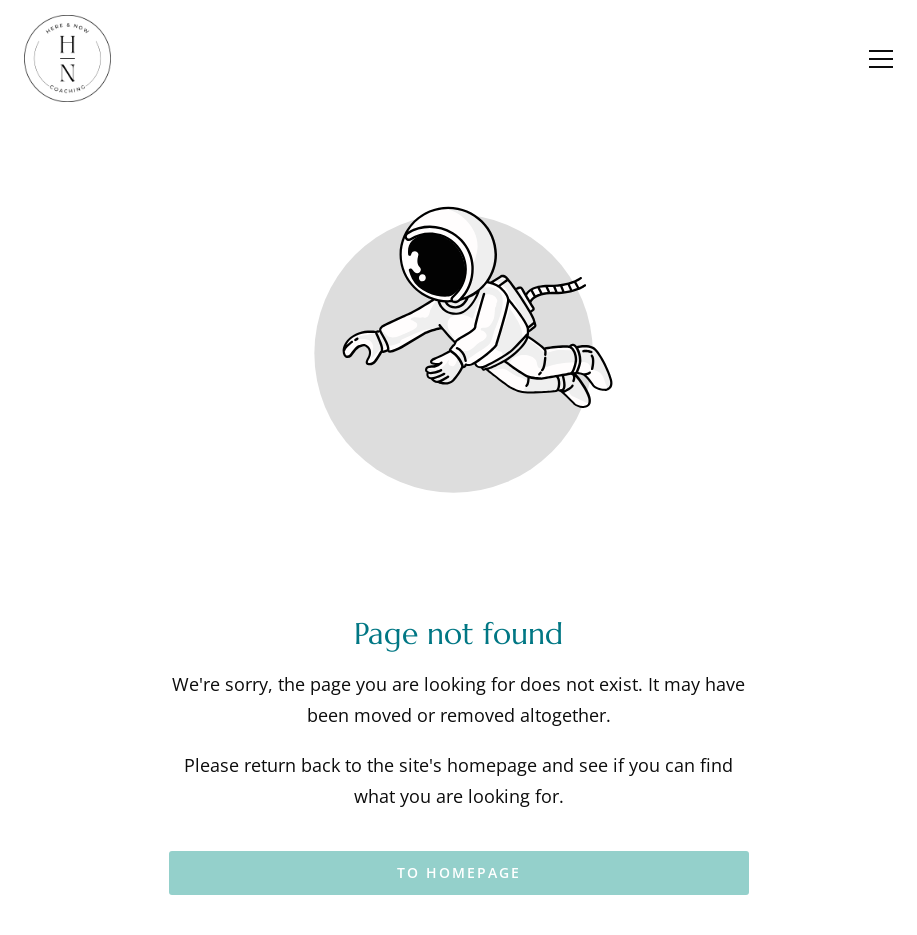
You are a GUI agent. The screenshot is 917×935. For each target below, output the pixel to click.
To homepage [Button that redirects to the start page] (459, 872)
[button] (881, 59)
